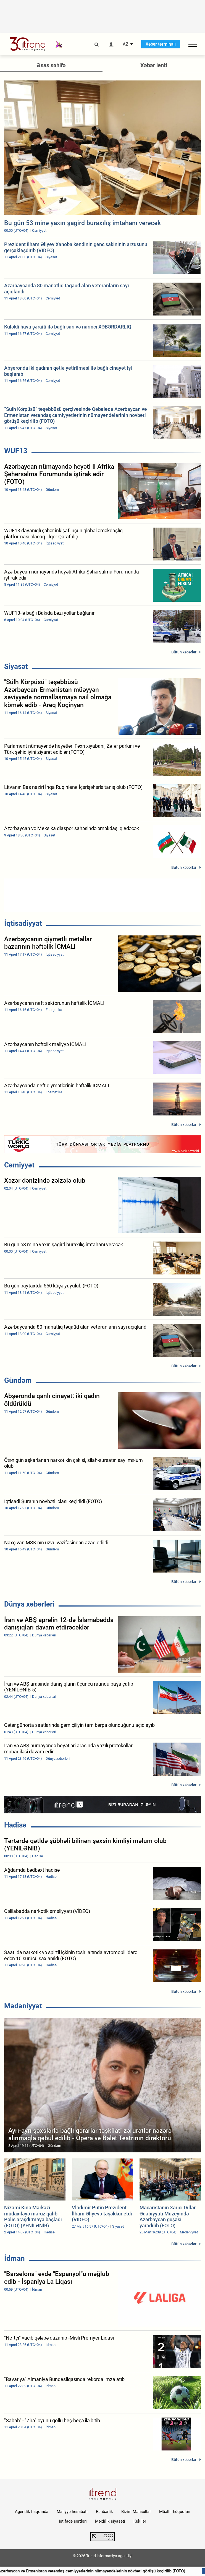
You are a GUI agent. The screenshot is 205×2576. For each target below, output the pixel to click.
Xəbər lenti (153, 65)
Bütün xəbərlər (183, 652)
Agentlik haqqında (31, 2511)
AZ (125, 44)
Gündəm (18, 1380)
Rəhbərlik (104, 2511)
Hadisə (15, 1825)
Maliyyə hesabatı (72, 2511)
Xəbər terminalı (161, 44)
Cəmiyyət (19, 1165)
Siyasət (16, 666)
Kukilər (139, 2521)
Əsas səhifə (51, 65)
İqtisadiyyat (23, 923)
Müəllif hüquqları (174, 2511)
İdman (14, 2258)
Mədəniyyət (23, 2006)
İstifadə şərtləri (73, 2521)
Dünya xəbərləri (29, 1604)
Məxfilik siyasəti (110, 2521)
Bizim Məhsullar (136, 2511)
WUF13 (15, 451)
